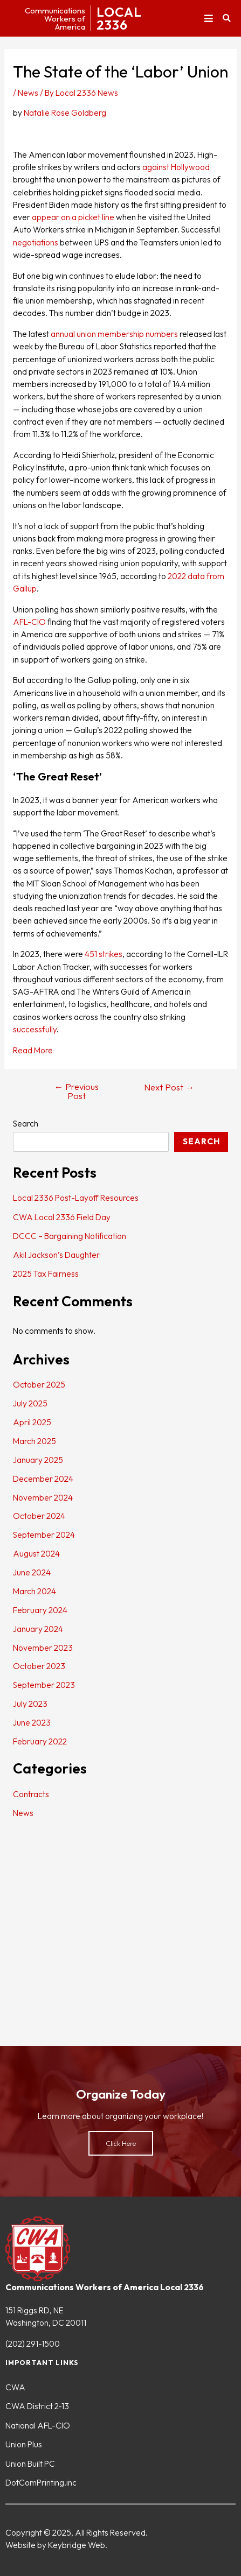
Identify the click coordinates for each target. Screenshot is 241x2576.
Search (25, 1123)
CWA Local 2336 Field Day (62, 1217)
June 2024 (32, 1572)
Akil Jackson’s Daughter (56, 1254)
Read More (33, 1050)
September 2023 (44, 1684)
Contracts (31, 1794)
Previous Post (76, 1091)
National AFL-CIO (37, 2425)
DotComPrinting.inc (41, 2482)
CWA (15, 2387)
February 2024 (40, 1609)
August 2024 (36, 1553)
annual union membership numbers (114, 333)
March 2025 (34, 1440)
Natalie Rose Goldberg (65, 112)
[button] (208, 18)
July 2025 (30, 1403)
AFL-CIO (29, 621)
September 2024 (44, 1534)
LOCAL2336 (119, 18)
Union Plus (23, 2444)
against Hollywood (176, 166)
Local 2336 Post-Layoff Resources (76, 1197)
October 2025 (39, 1384)
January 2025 (38, 1459)
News (28, 92)
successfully (35, 1029)
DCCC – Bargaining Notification (69, 1235)
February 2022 (40, 1741)
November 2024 (43, 1497)
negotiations (35, 242)
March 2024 (34, 1591)
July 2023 (30, 1703)
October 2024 (39, 1515)
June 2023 (32, 1722)
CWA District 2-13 (37, 2406)
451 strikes (103, 953)
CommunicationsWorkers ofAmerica (55, 18)
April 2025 (32, 1422)
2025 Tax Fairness (46, 1273)
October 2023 (39, 1665)
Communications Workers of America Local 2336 (104, 2287)
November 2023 (43, 1647)
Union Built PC (30, 2463)
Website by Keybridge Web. (56, 2544)
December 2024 (43, 1478)
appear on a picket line (73, 217)
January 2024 (38, 1628)
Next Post (169, 1087)
